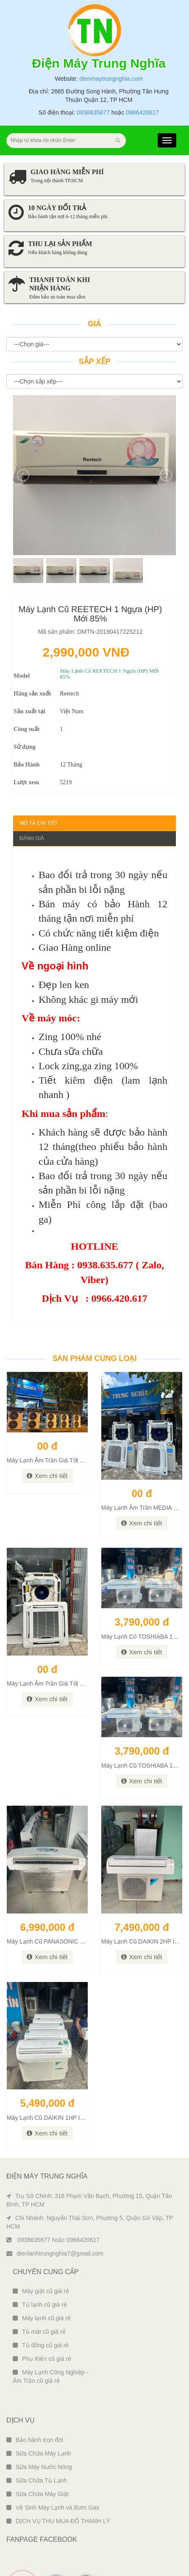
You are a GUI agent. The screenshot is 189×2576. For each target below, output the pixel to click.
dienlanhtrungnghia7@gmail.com (54, 2219)
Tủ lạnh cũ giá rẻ (40, 2270)
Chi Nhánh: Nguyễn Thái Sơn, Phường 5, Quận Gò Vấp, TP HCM (89, 2188)
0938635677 (93, 78)
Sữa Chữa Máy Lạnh (38, 2419)
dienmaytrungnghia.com (110, 44)
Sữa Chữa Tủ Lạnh (36, 2446)
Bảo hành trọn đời (34, 2406)
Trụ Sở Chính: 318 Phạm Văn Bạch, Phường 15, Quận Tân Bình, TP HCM (89, 2166)
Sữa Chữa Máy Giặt (37, 2460)
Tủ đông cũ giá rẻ (41, 2311)
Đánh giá (31, 805)
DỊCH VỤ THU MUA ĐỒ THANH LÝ (58, 2487)
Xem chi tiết (47, 1441)
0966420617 (142, 78)
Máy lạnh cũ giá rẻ (42, 2284)
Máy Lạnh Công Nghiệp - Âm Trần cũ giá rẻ (50, 2342)
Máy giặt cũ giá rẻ (41, 2257)
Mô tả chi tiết (38, 789)
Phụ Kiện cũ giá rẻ (42, 2324)
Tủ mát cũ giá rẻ (39, 2297)
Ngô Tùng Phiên (113, 2567)
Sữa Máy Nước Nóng (39, 2433)
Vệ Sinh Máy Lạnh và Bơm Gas (52, 2473)
